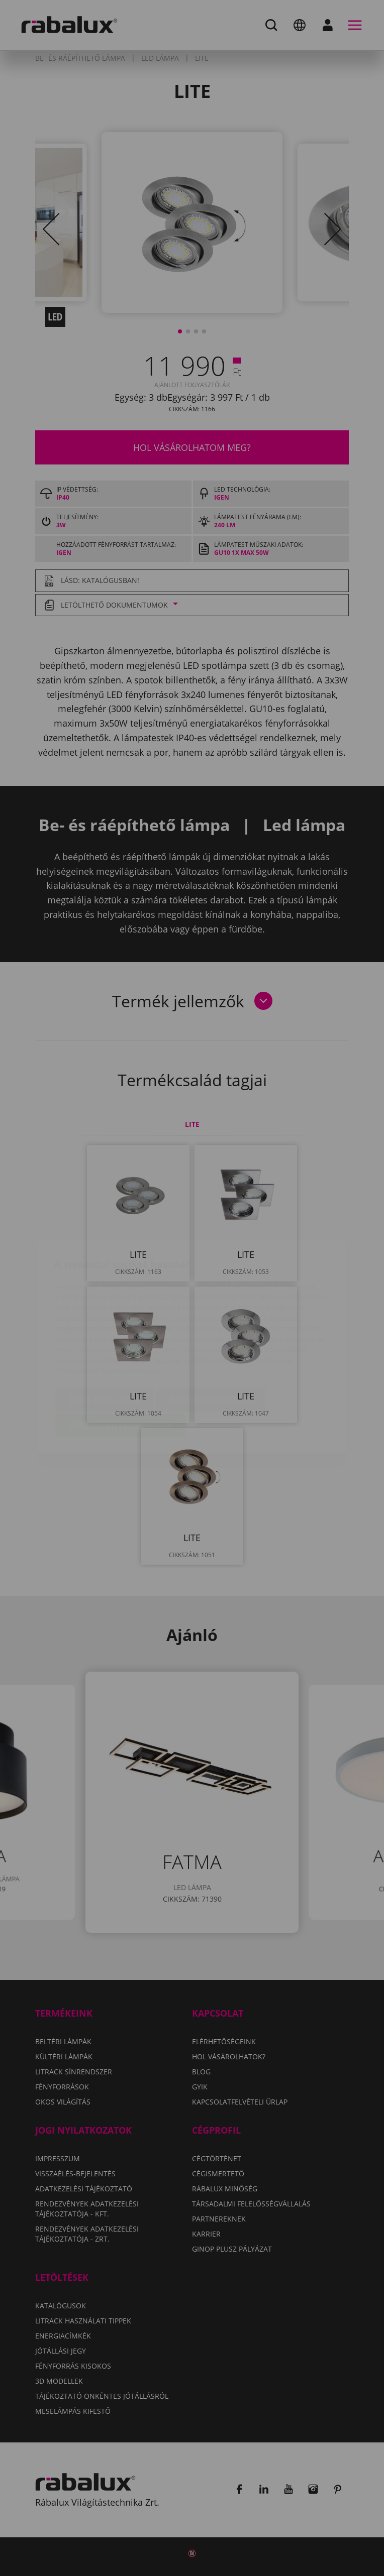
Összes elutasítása (210, 1344)
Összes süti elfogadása (120, 1369)
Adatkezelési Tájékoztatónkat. (107, 1315)
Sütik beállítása (104, 1344)
